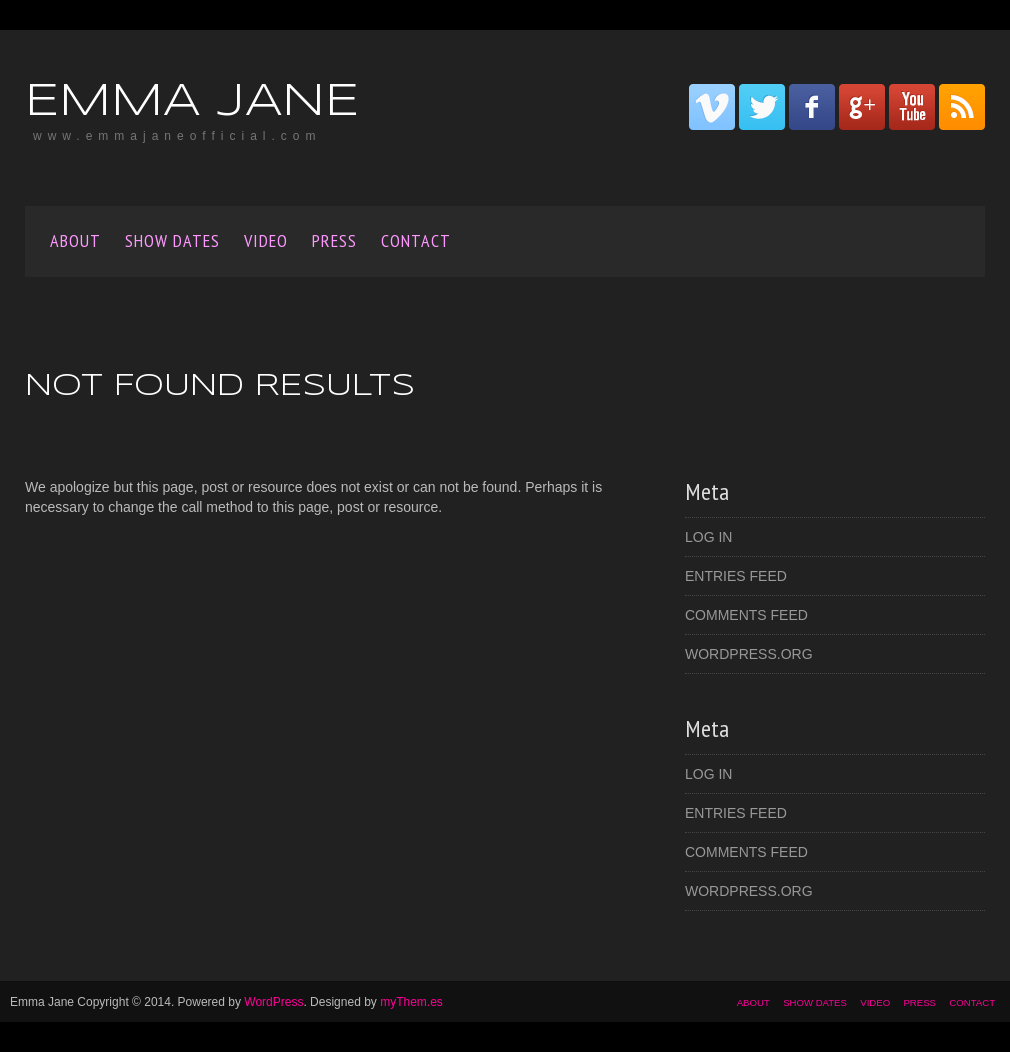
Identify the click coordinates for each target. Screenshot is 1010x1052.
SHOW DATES (172, 240)
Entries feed (736, 576)
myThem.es (411, 1002)
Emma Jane (192, 102)
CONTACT (416, 240)
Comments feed (746, 615)
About (75, 240)
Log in (708, 537)
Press (334, 240)
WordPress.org (749, 654)
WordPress (273, 1002)
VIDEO (266, 240)
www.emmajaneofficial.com (177, 136)
